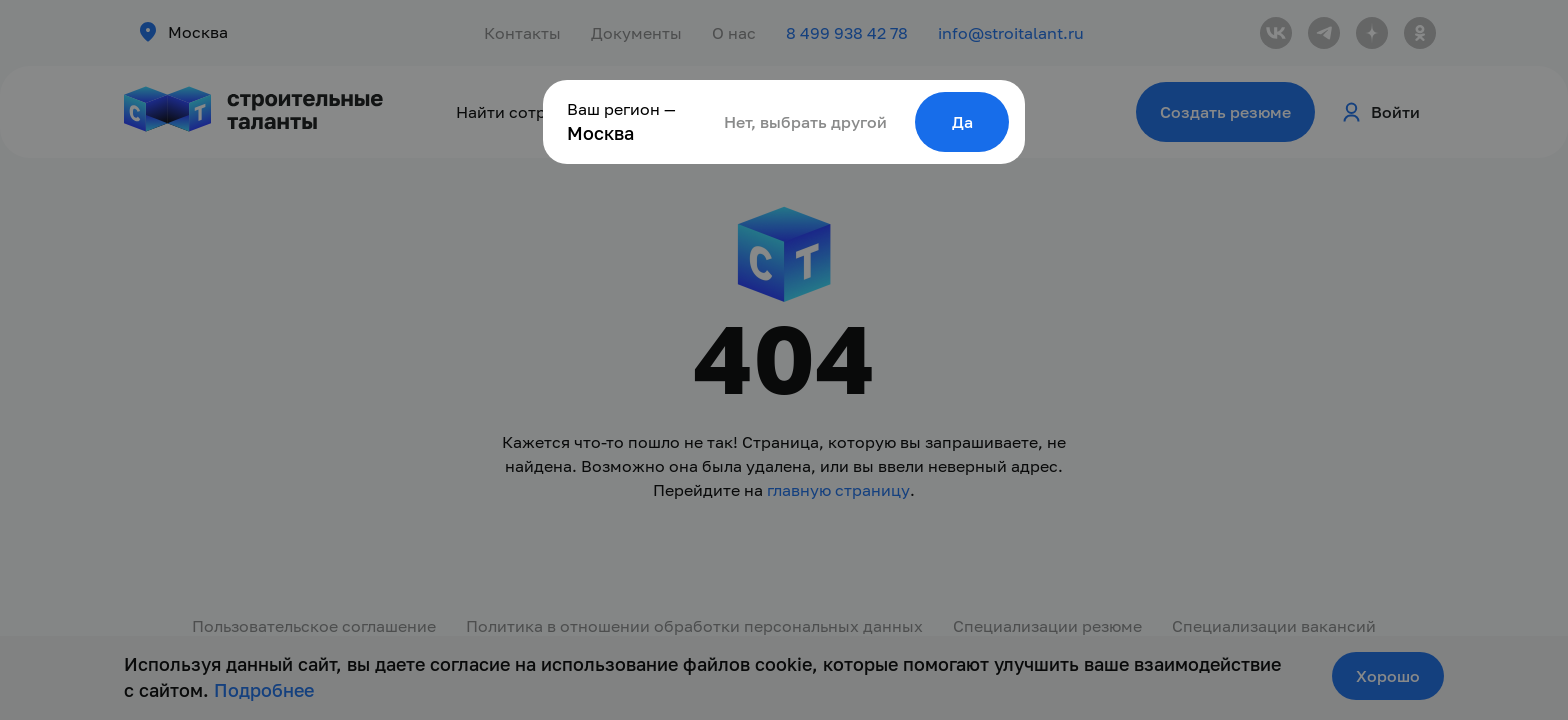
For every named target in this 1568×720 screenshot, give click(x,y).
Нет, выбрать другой (805, 122)
